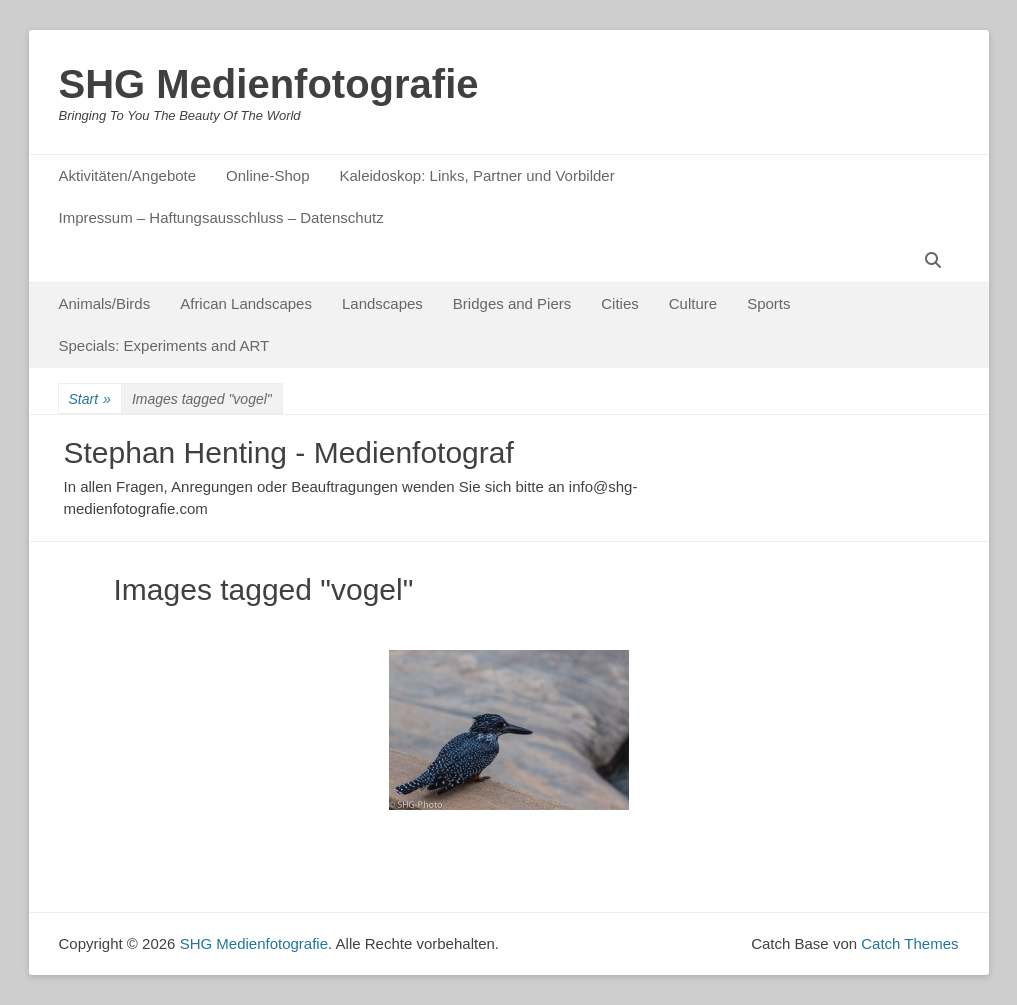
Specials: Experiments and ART (164, 345)
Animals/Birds (105, 303)
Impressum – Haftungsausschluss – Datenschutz (221, 217)
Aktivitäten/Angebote (128, 175)
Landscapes (382, 303)
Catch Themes (909, 943)
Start (90, 399)
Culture (693, 303)
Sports (768, 303)
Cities (620, 303)
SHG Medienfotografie (269, 84)
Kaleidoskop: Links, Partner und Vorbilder (476, 175)
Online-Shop (267, 175)
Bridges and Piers (512, 303)
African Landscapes (246, 303)
